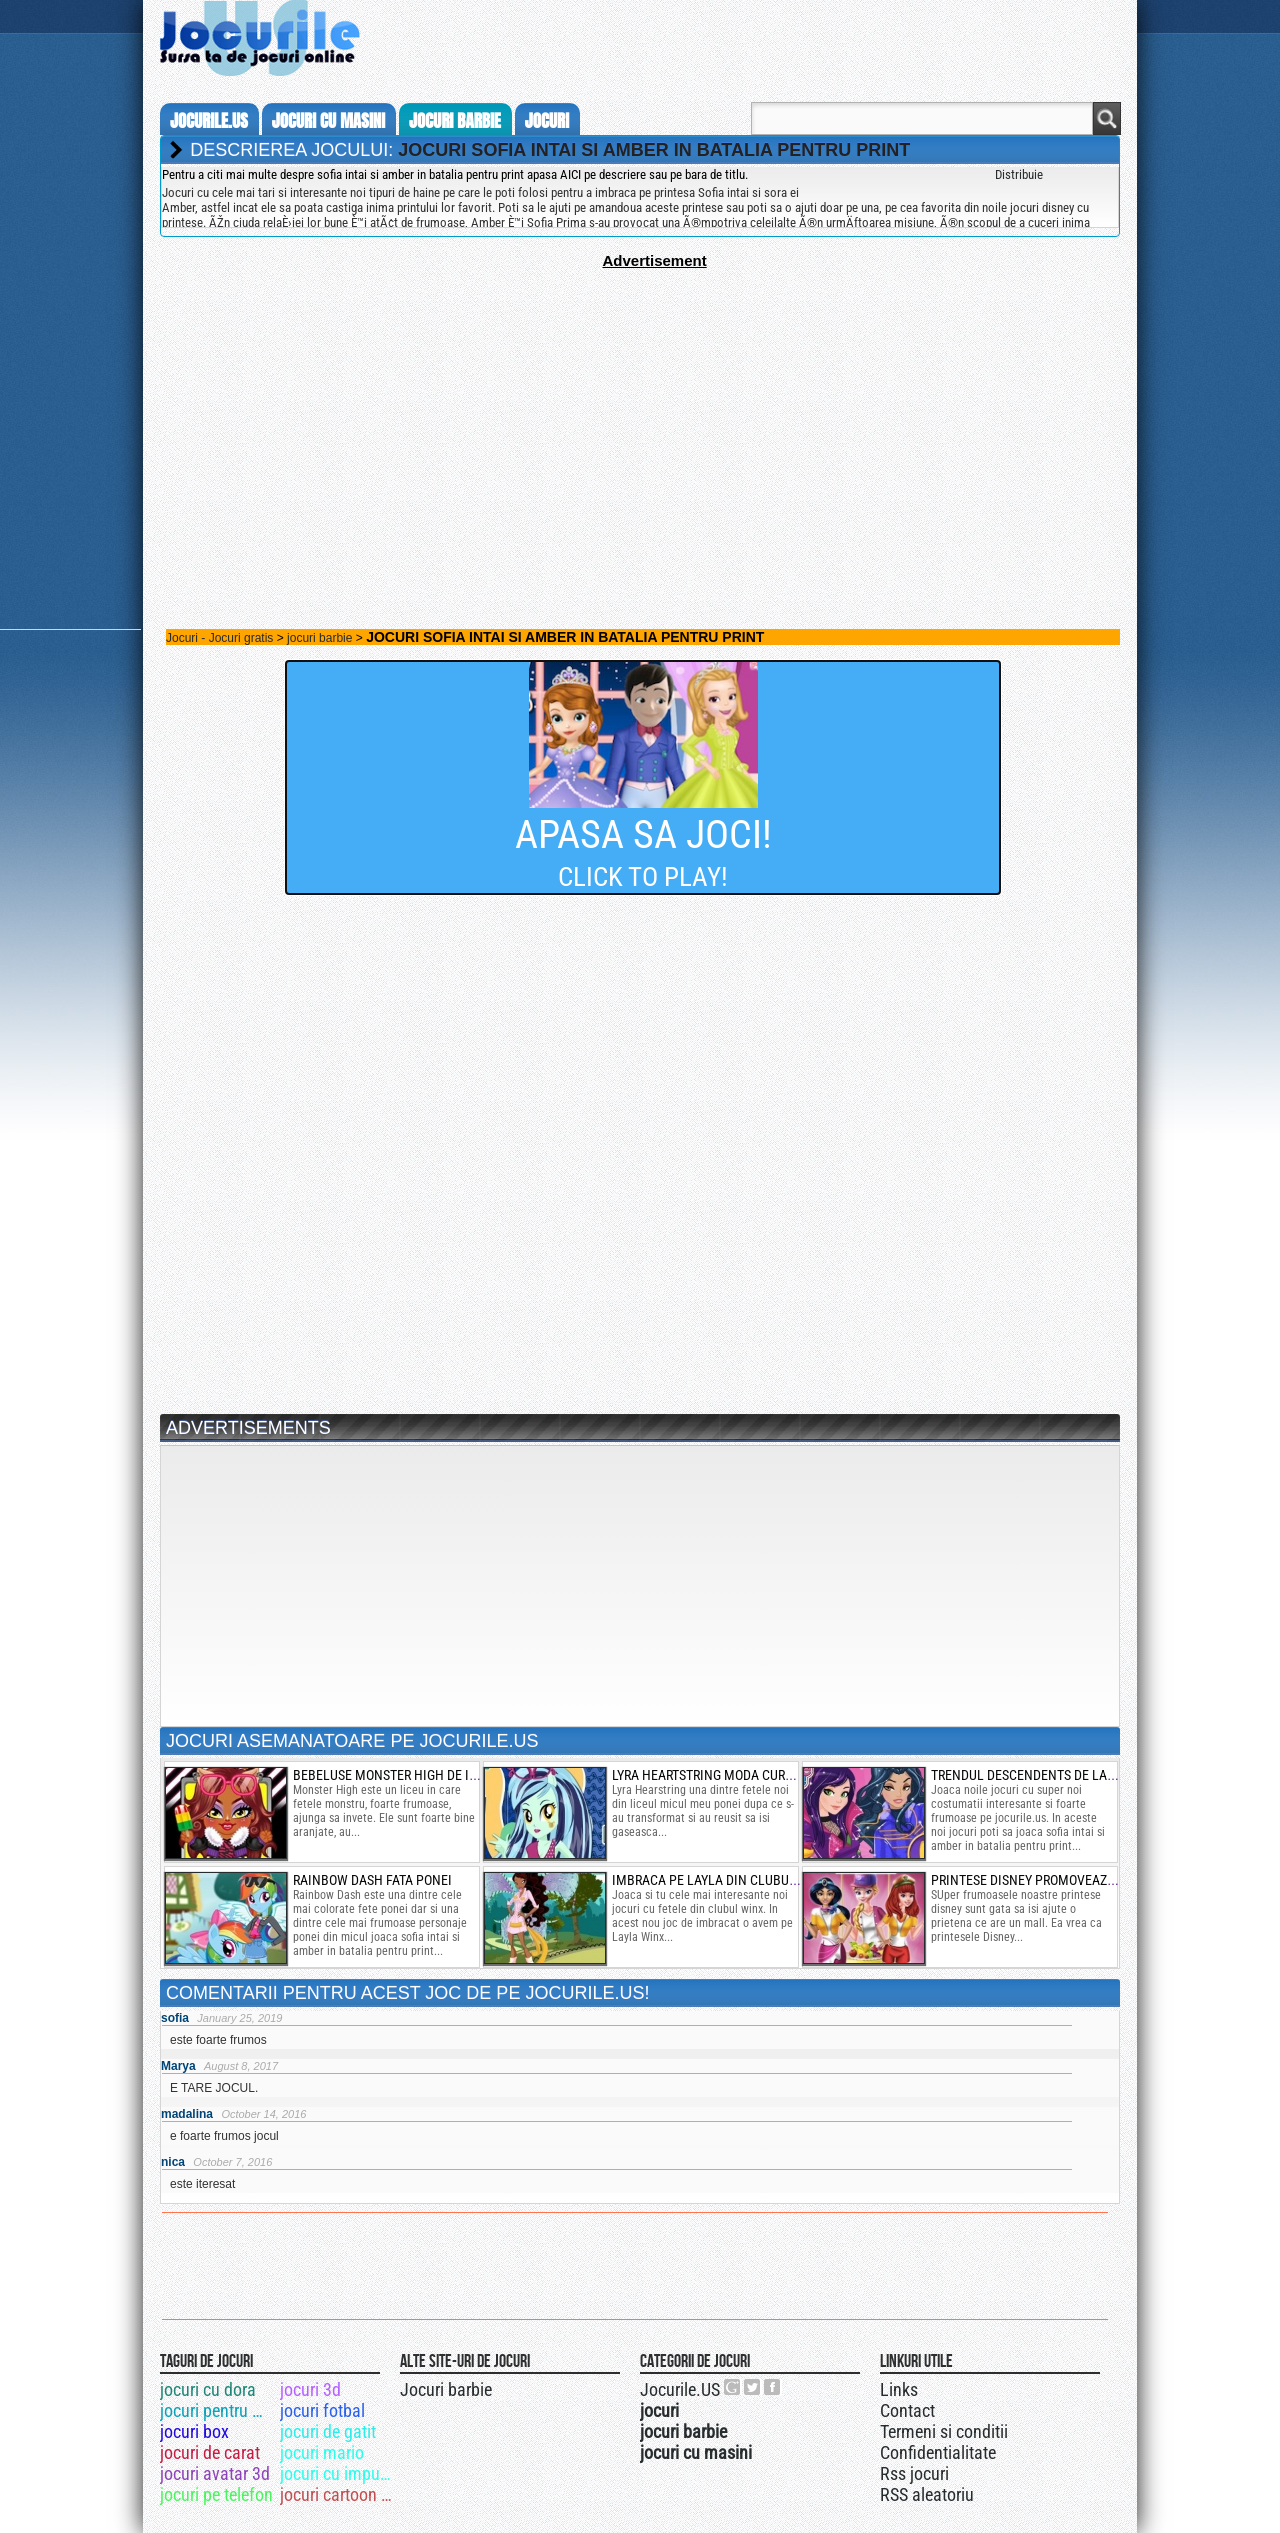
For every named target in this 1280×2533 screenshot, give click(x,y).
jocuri (547, 121)
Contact (907, 2410)
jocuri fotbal (322, 2410)
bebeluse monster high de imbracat (409, 1775)
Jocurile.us (209, 121)
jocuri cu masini (328, 121)
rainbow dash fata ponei (372, 1880)
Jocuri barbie (446, 2389)
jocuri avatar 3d (215, 2473)
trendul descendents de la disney (1041, 1775)
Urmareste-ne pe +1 (733, 2387)
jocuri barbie (455, 121)
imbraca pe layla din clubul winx (721, 1880)
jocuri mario (322, 2452)
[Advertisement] (640, 409)
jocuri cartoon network (338, 2494)
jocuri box (194, 2431)
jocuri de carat (210, 2452)
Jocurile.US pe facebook (773, 2387)
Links (899, 2389)
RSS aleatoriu (927, 2494)
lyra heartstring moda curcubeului (727, 1775)
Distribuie (1019, 174)
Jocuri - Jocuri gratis (219, 638)
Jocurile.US (680, 2389)
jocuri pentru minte (218, 2410)
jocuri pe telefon (216, 2494)
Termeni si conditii (944, 2431)
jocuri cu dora (208, 2389)
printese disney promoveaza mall (1041, 1880)
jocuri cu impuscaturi (338, 2473)
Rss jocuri (914, 2473)
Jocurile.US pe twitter (753, 2387)
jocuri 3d (310, 2389)
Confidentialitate (938, 2452)
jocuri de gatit (328, 2431)
